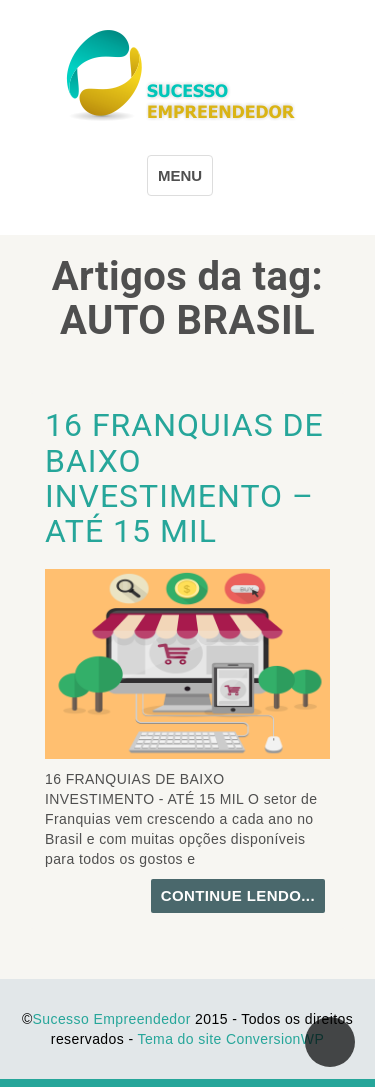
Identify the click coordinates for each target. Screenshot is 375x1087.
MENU (180, 175)
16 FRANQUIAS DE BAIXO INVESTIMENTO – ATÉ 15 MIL (184, 478)
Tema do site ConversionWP (231, 1039)
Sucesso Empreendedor (112, 1019)
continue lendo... (238, 895)
